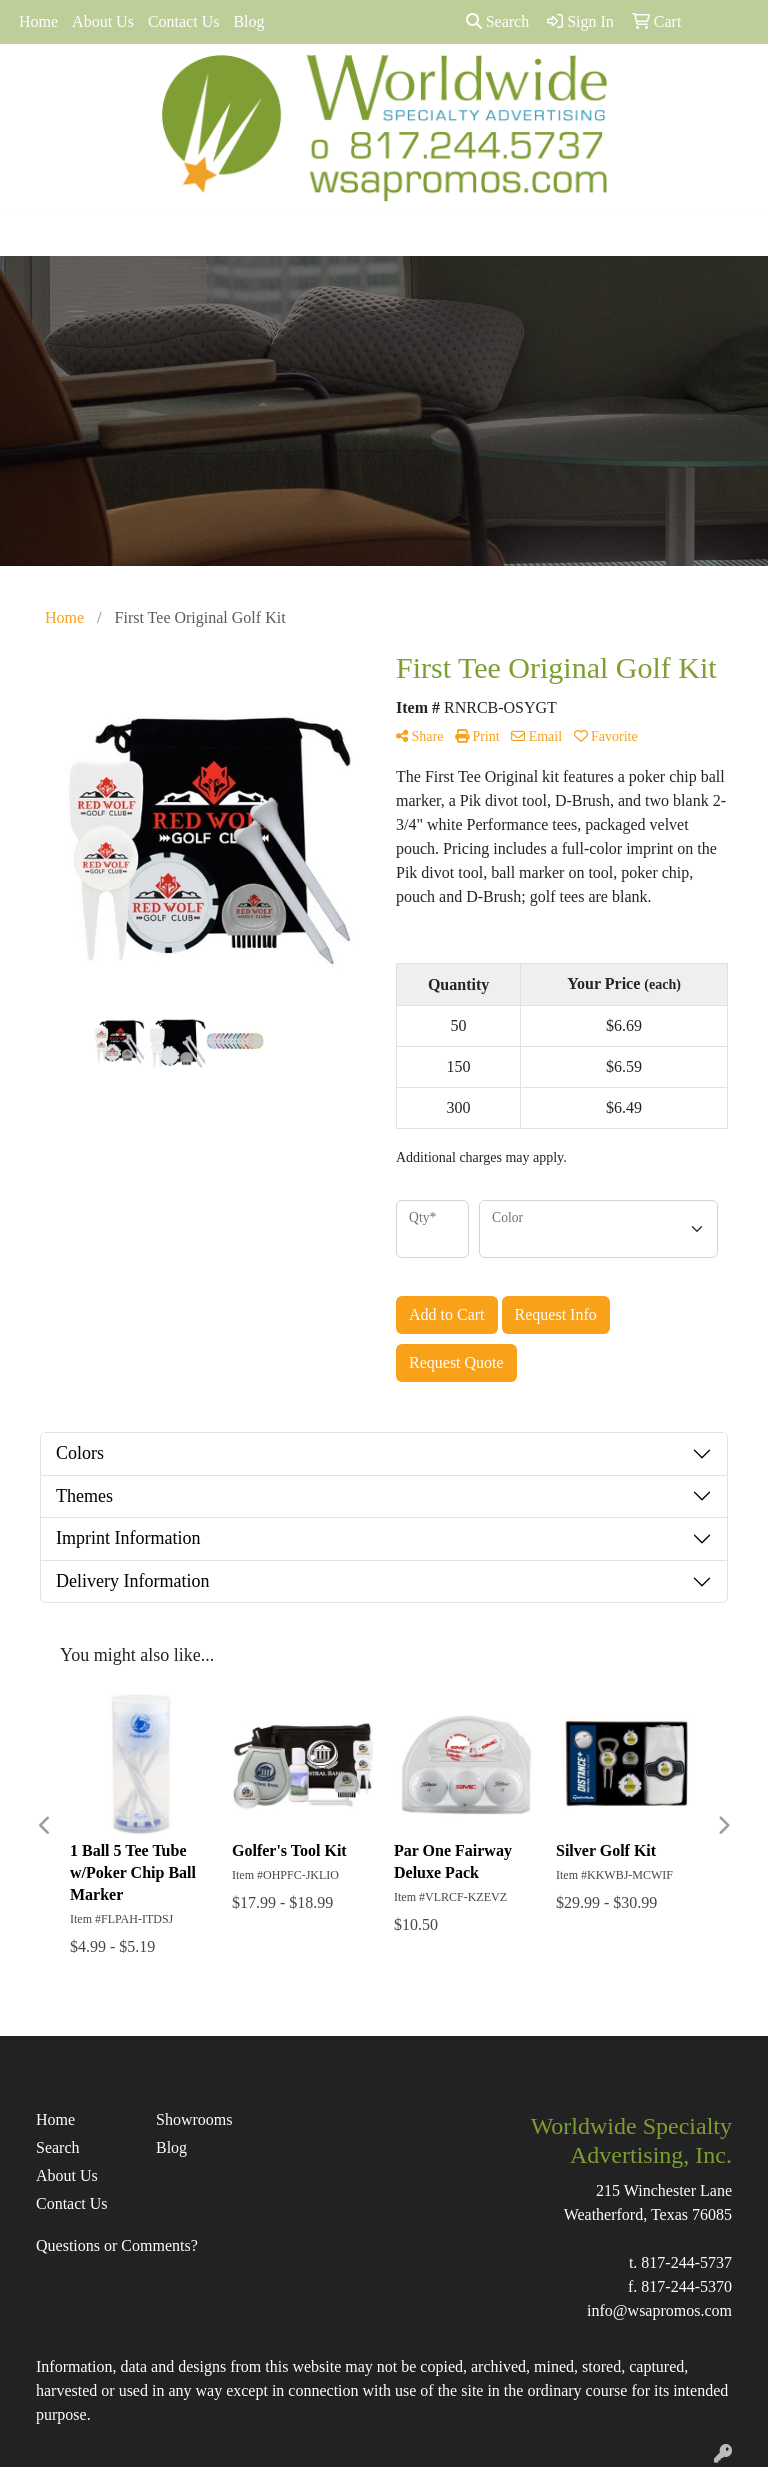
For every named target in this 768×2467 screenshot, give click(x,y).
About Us (103, 21)
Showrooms (194, 2119)
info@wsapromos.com (659, 2310)
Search (498, 21)
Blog (248, 21)
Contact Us (184, 21)
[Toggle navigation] (31, 234)
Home (38, 21)
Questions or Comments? (117, 2245)
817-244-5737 (686, 2262)
